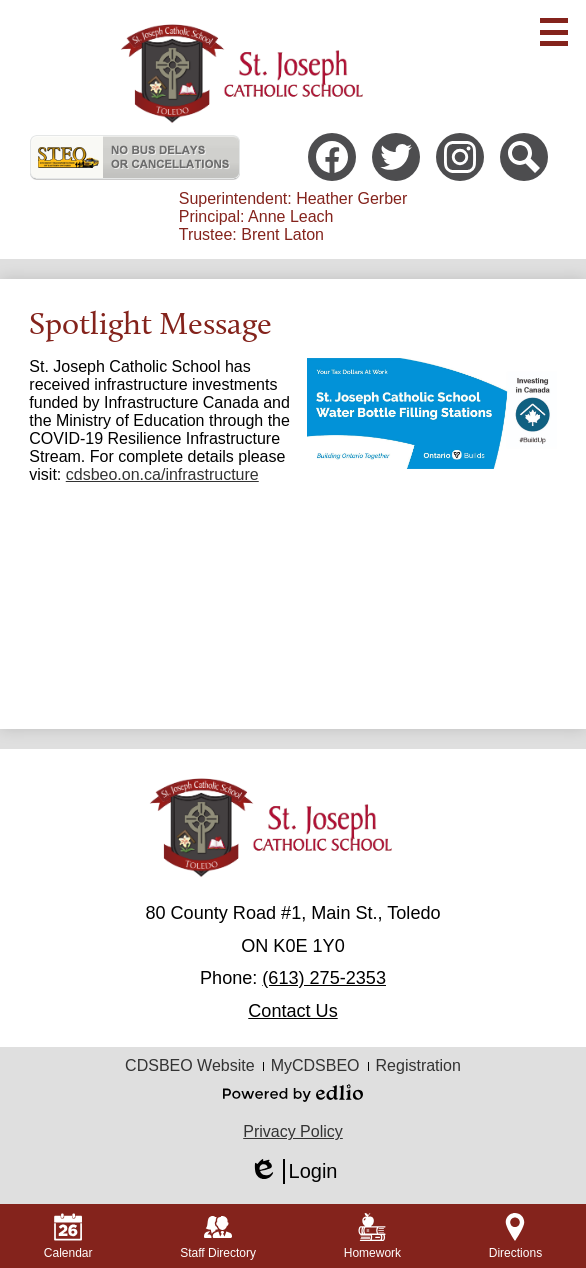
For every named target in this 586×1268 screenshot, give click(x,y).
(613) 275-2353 (324, 978)
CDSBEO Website (190, 1065)
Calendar (68, 1236)
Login (293, 1171)
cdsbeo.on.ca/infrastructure (162, 474)
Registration (418, 1065)
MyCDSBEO (315, 1065)
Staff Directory (218, 1236)
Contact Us (292, 1011)
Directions (515, 1236)
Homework (372, 1236)
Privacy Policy (293, 1131)
